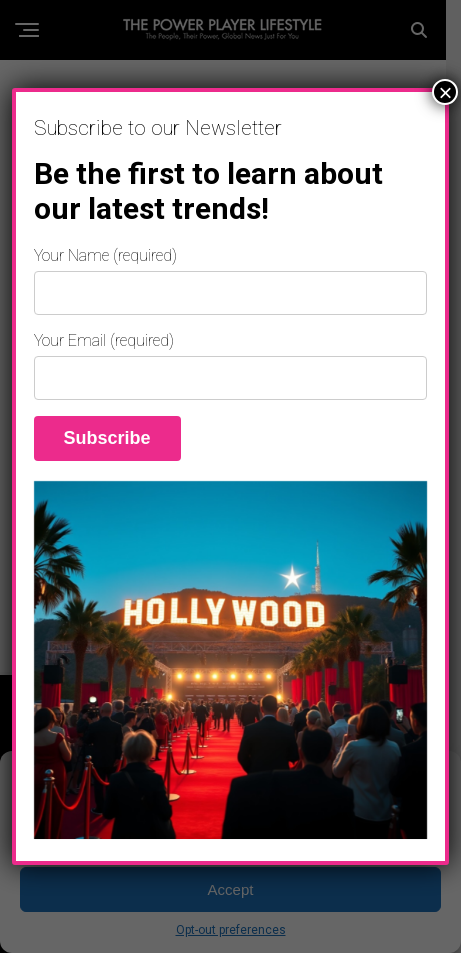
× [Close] (445, 92)
